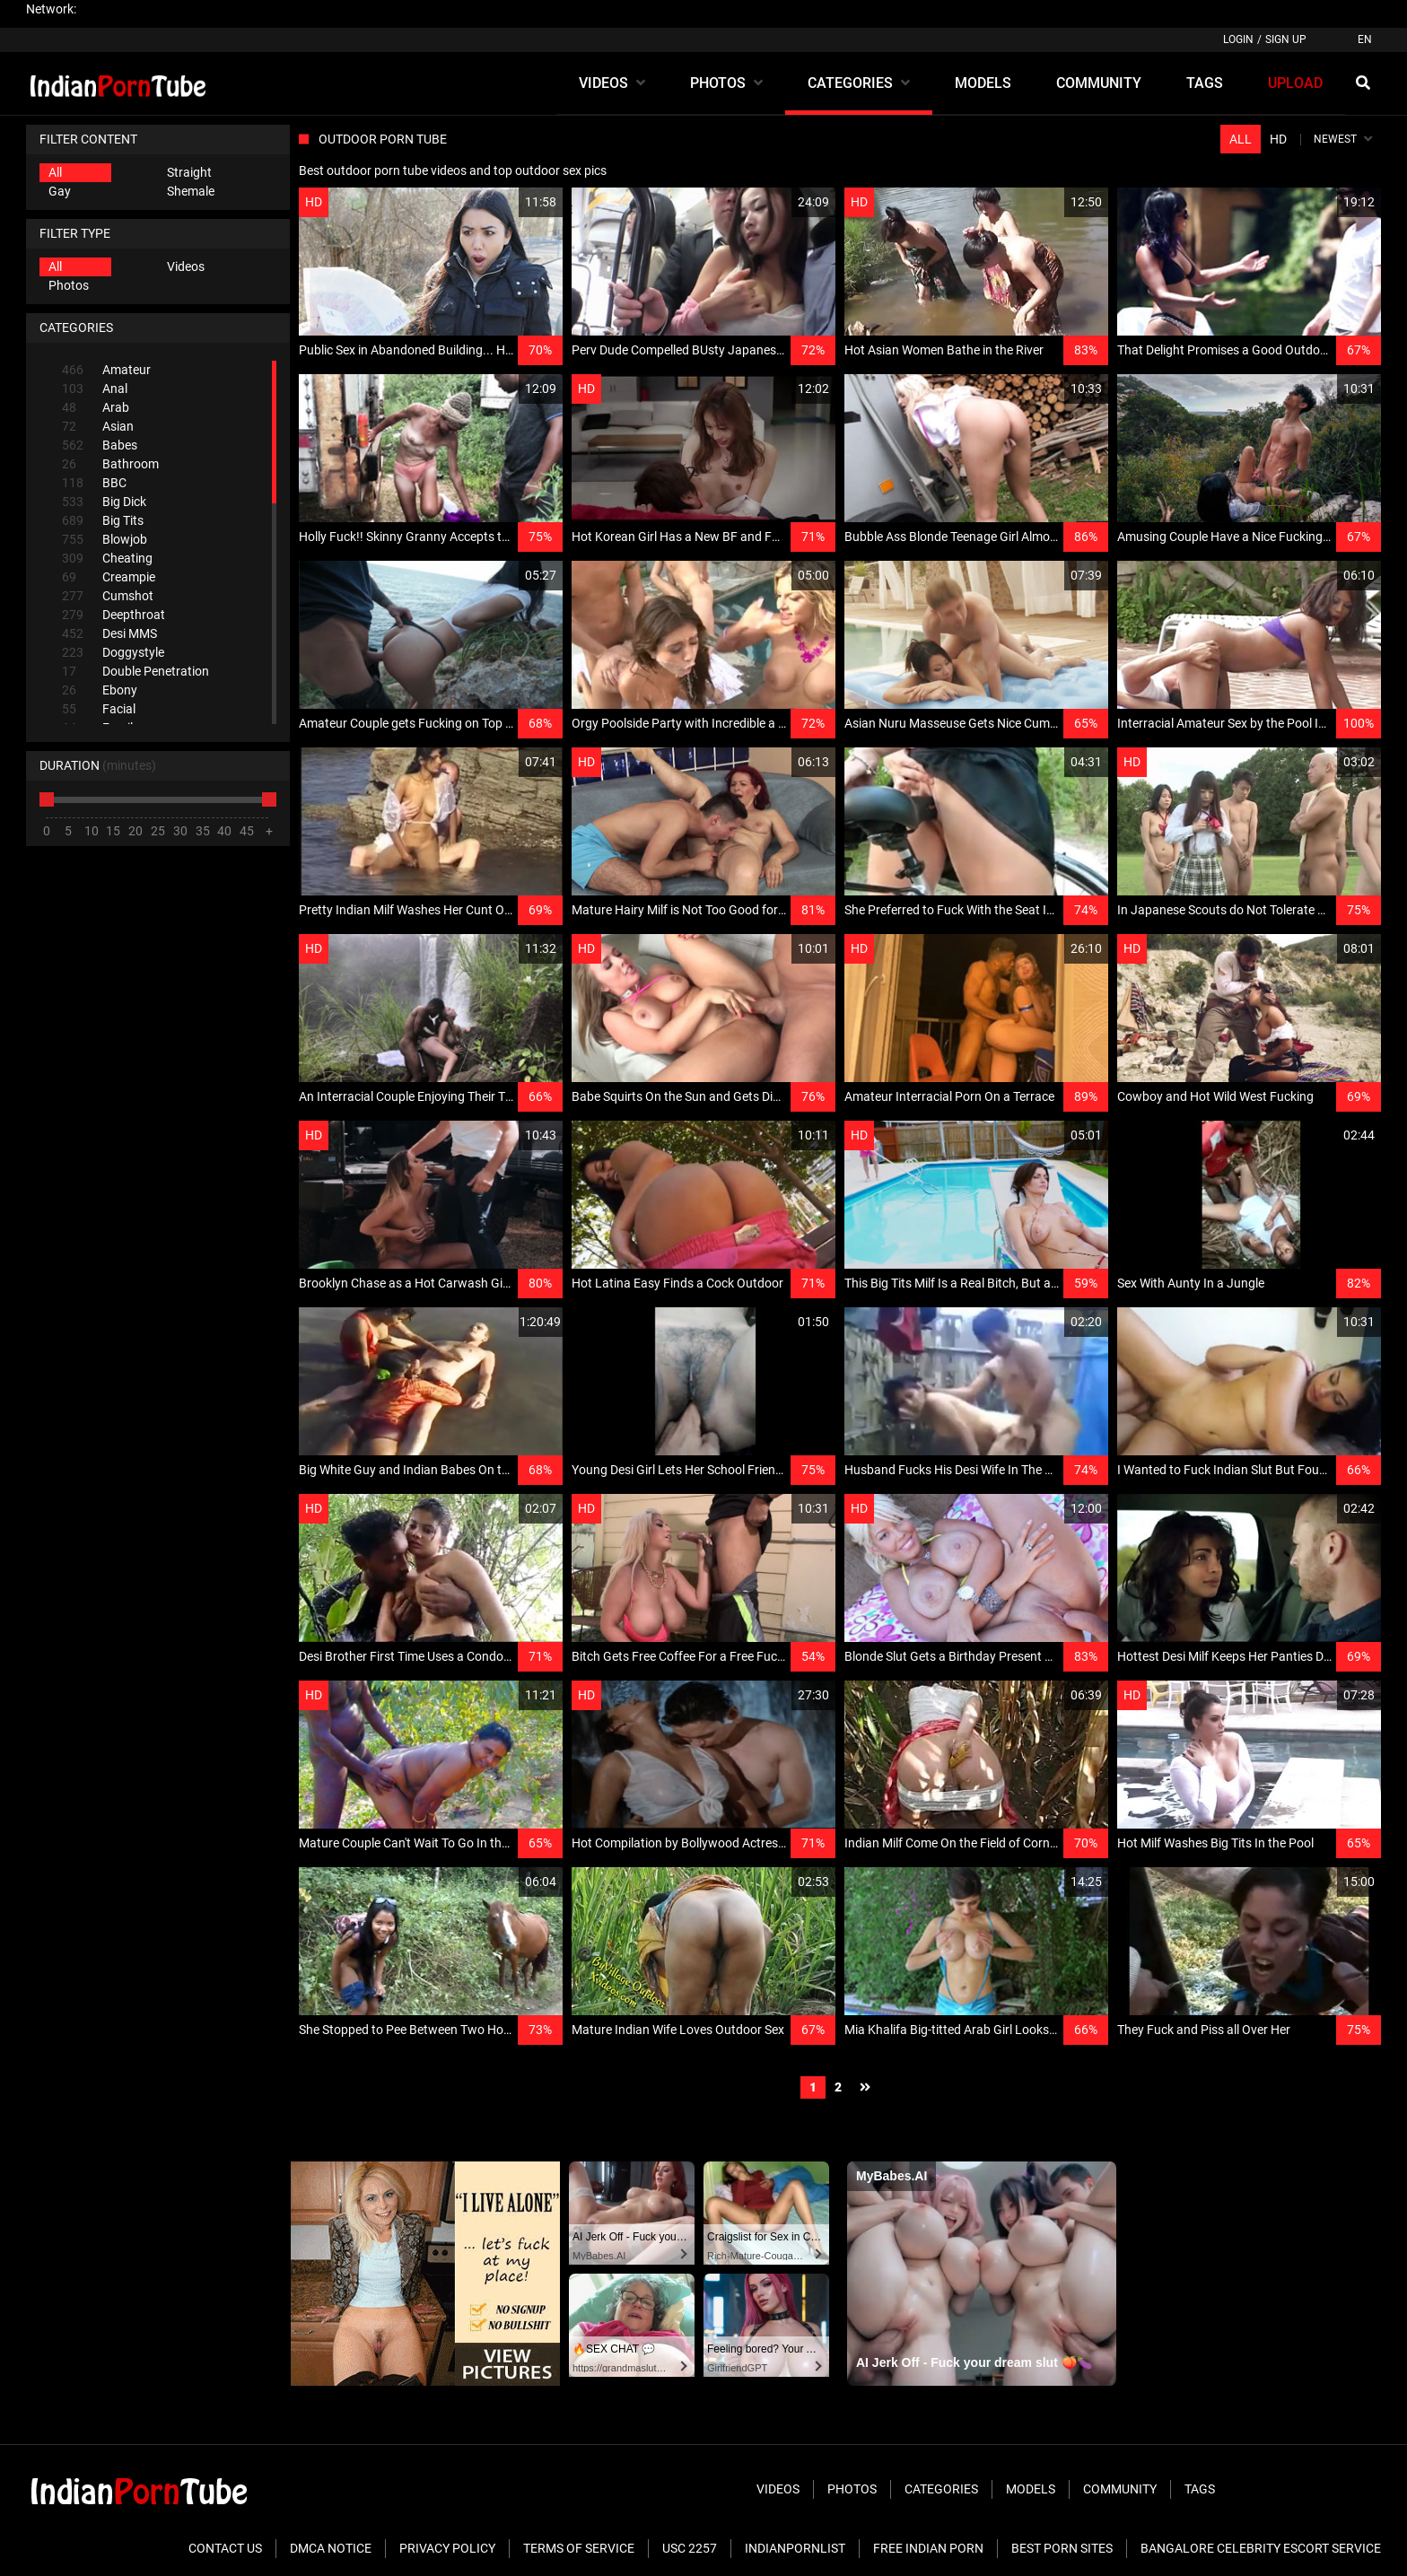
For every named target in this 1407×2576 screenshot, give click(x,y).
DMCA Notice (330, 2548)
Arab (95, 407)
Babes (99, 445)
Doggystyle (113, 652)
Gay (59, 191)
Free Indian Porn (928, 2548)
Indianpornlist (795, 2548)
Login (1238, 39)
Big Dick (104, 502)
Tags (1199, 2489)
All (55, 172)
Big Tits (103, 520)
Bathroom (110, 464)
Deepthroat (113, 615)
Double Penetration (135, 671)
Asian (98, 426)
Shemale (190, 191)
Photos (68, 285)
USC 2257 (689, 2548)
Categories (941, 2489)
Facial (98, 709)
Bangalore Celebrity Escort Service (1260, 2548)
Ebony (99, 690)
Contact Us (225, 2548)
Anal (94, 389)
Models (1030, 2489)
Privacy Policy (447, 2548)
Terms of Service (578, 2548)
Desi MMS (109, 633)
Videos (186, 266)
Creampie (108, 577)
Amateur (106, 370)
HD (1278, 139)
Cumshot (107, 596)
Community (1120, 2489)
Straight (189, 172)
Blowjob (104, 539)
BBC (94, 483)
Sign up (1285, 39)
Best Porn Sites (1062, 2548)
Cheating (107, 558)
